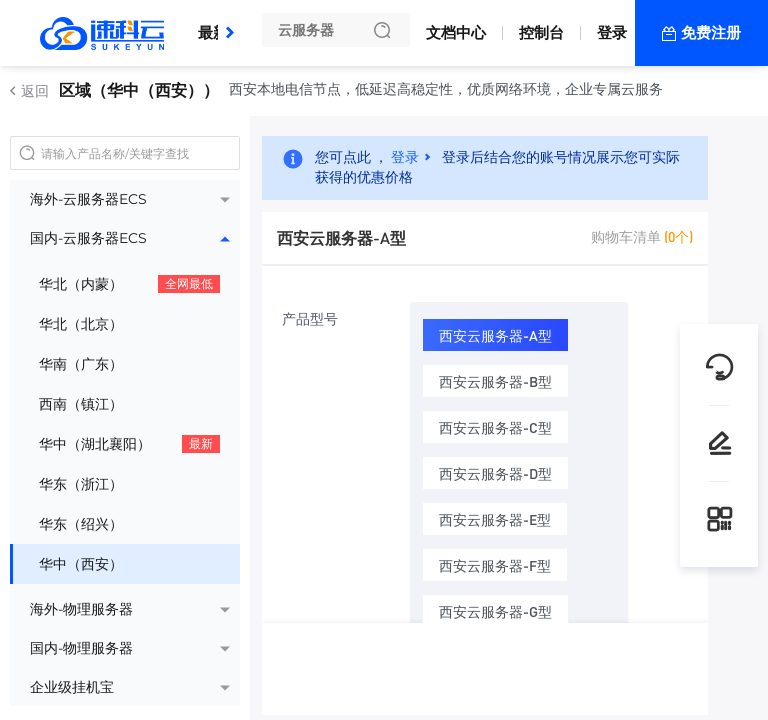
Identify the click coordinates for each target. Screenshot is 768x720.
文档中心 (456, 32)
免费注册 (711, 32)
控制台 (541, 32)
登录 (612, 32)
